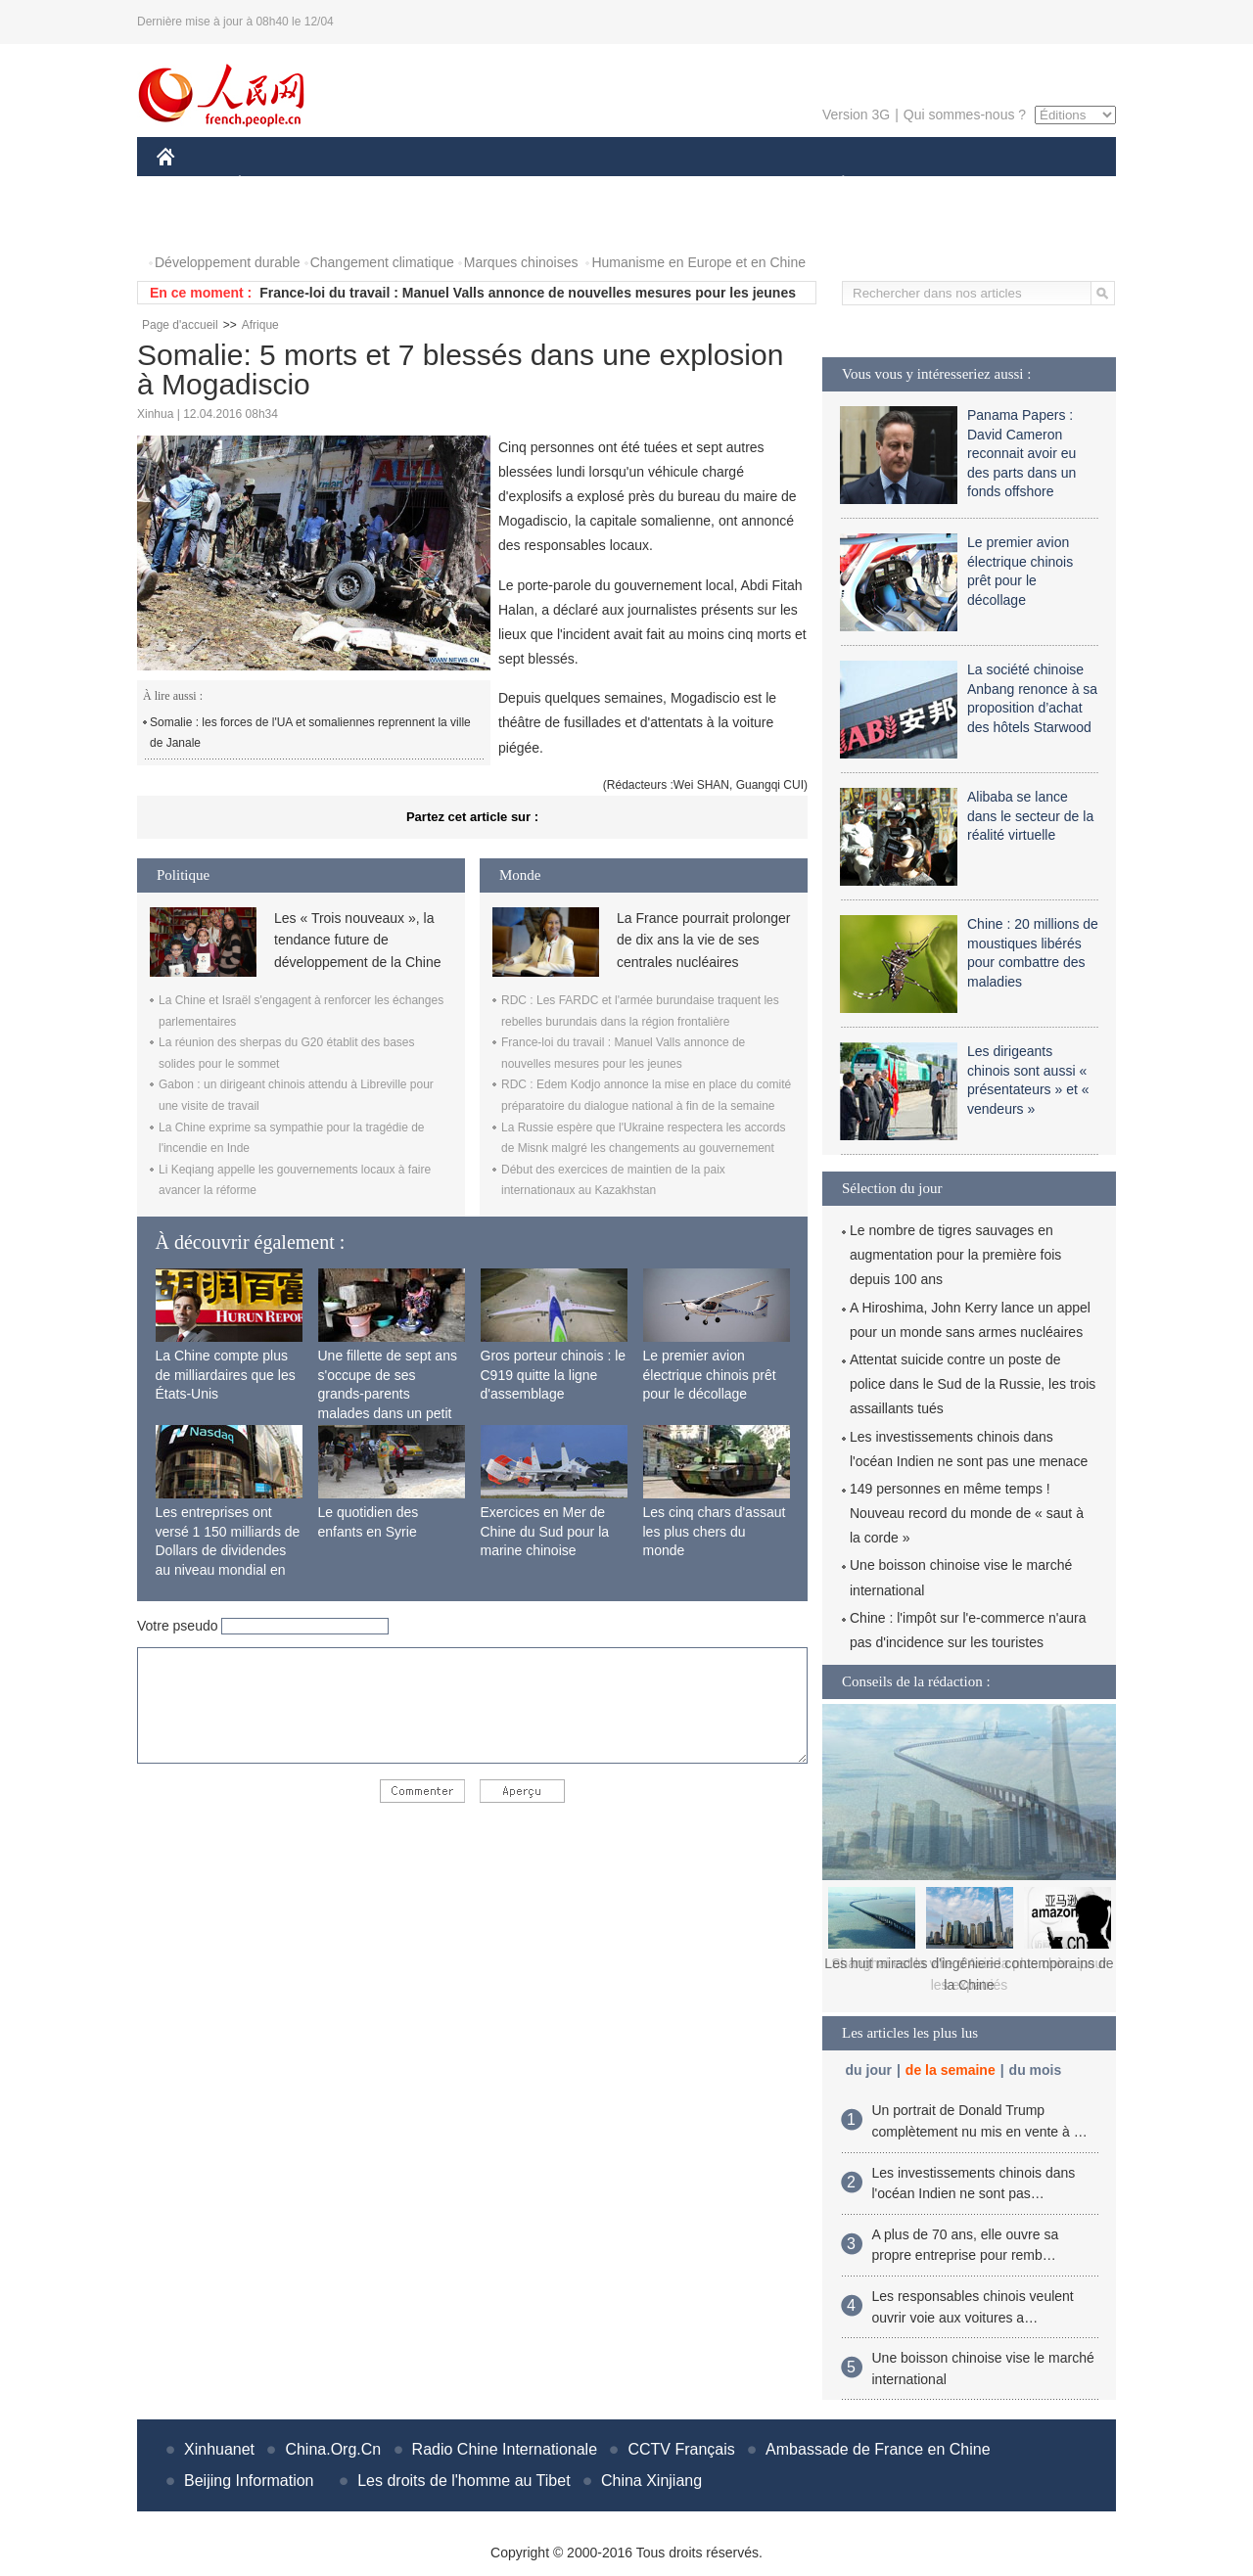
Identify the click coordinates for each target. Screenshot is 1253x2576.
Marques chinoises (521, 262)
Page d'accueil (180, 325)
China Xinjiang (651, 2480)
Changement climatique (382, 262)
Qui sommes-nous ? (965, 114)
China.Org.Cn (333, 2449)
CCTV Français (680, 2449)
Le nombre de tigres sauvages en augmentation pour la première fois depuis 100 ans (955, 1254)
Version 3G (856, 114)
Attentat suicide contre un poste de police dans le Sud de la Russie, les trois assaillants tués (972, 1384)
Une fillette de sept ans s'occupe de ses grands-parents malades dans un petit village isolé (387, 1394)
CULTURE (620, 184)
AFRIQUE (447, 184)
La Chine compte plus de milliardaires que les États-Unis (226, 1375)
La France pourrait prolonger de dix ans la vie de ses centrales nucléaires (703, 940)
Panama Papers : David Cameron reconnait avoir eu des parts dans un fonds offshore (1021, 453)
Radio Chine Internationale (504, 2449)
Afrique (260, 325)
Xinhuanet (219, 2449)
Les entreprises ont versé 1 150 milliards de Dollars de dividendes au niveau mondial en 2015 (228, 1550)
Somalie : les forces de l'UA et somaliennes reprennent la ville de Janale (310, 733)
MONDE (365, 184)
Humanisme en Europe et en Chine (698, 262)
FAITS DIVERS (726, 184)
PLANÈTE (832, 184)
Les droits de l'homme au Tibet (463, 2480)
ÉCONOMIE (275, 184)
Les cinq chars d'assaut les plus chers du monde (714, 1531)
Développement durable (228, 262)
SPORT (911, 184)
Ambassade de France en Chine (878, 2449)
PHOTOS (196, 223)
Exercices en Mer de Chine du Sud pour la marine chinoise (545, 1531)
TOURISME (994, 184)
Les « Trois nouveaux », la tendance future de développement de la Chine (357, 940)
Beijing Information (249, 2480)
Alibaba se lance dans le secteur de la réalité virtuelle (1030, 816)
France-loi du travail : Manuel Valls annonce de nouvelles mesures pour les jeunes (527, 292)
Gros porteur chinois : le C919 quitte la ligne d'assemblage (553, 1375)
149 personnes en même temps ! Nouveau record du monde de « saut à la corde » (967, 1513)
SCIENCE (533, 184)
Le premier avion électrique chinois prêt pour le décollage (709, 1375)
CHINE (190, 184)
